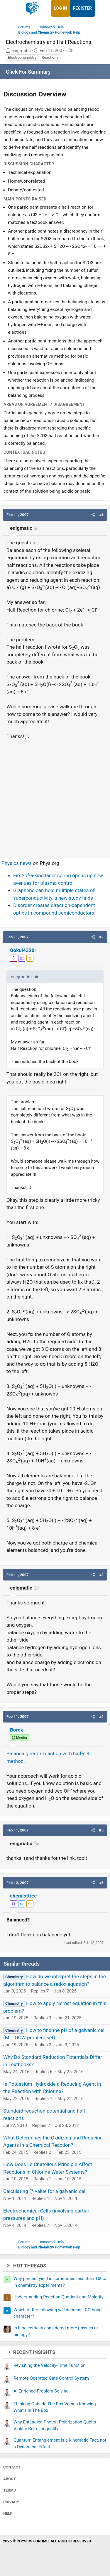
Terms (9, 2490)
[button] (93, 515)
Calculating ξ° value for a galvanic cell (45, 2191)
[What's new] (100, 8)
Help (8, 2513)
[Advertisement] (55, 796)
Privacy (11, 2502)
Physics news (16, 863)
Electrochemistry (22, 57)
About (9, 2479)
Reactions (50, 57)
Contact (12, 2467)
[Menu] (11, 8)
